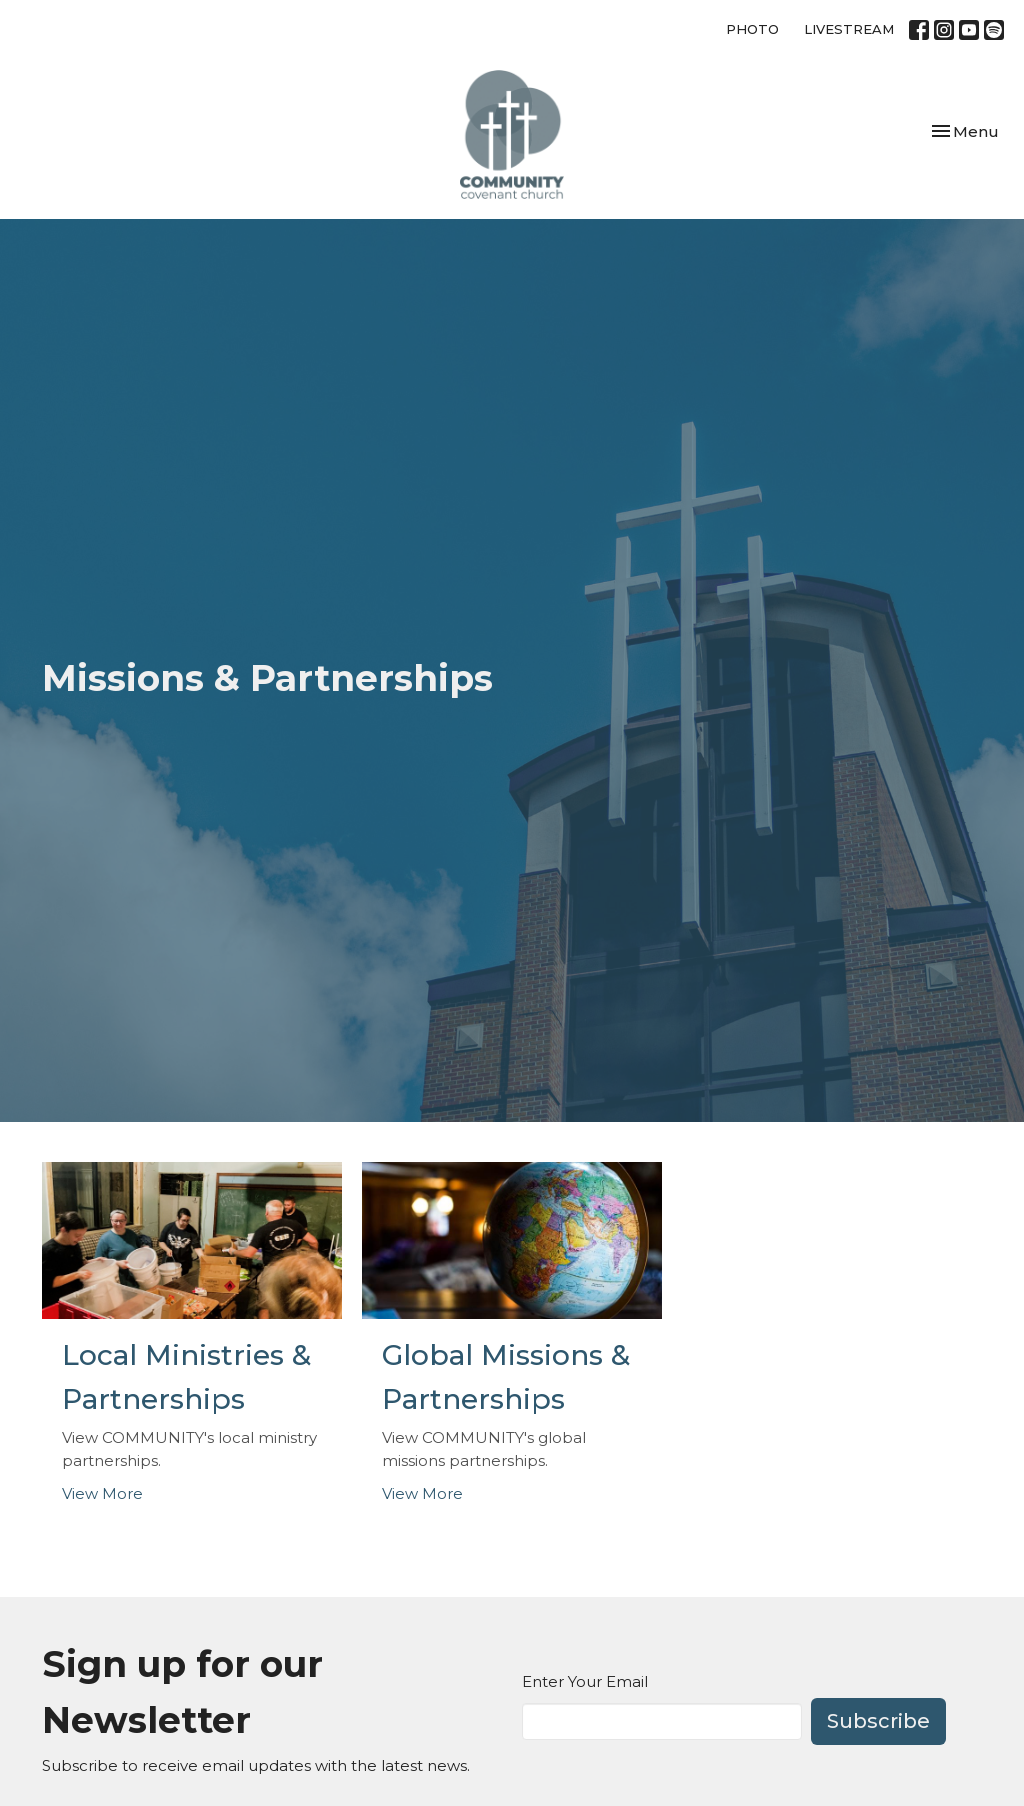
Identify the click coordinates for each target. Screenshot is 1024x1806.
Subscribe (878, 1721)
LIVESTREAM (849, 29)
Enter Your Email (585, 1681)
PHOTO (752, 29)
